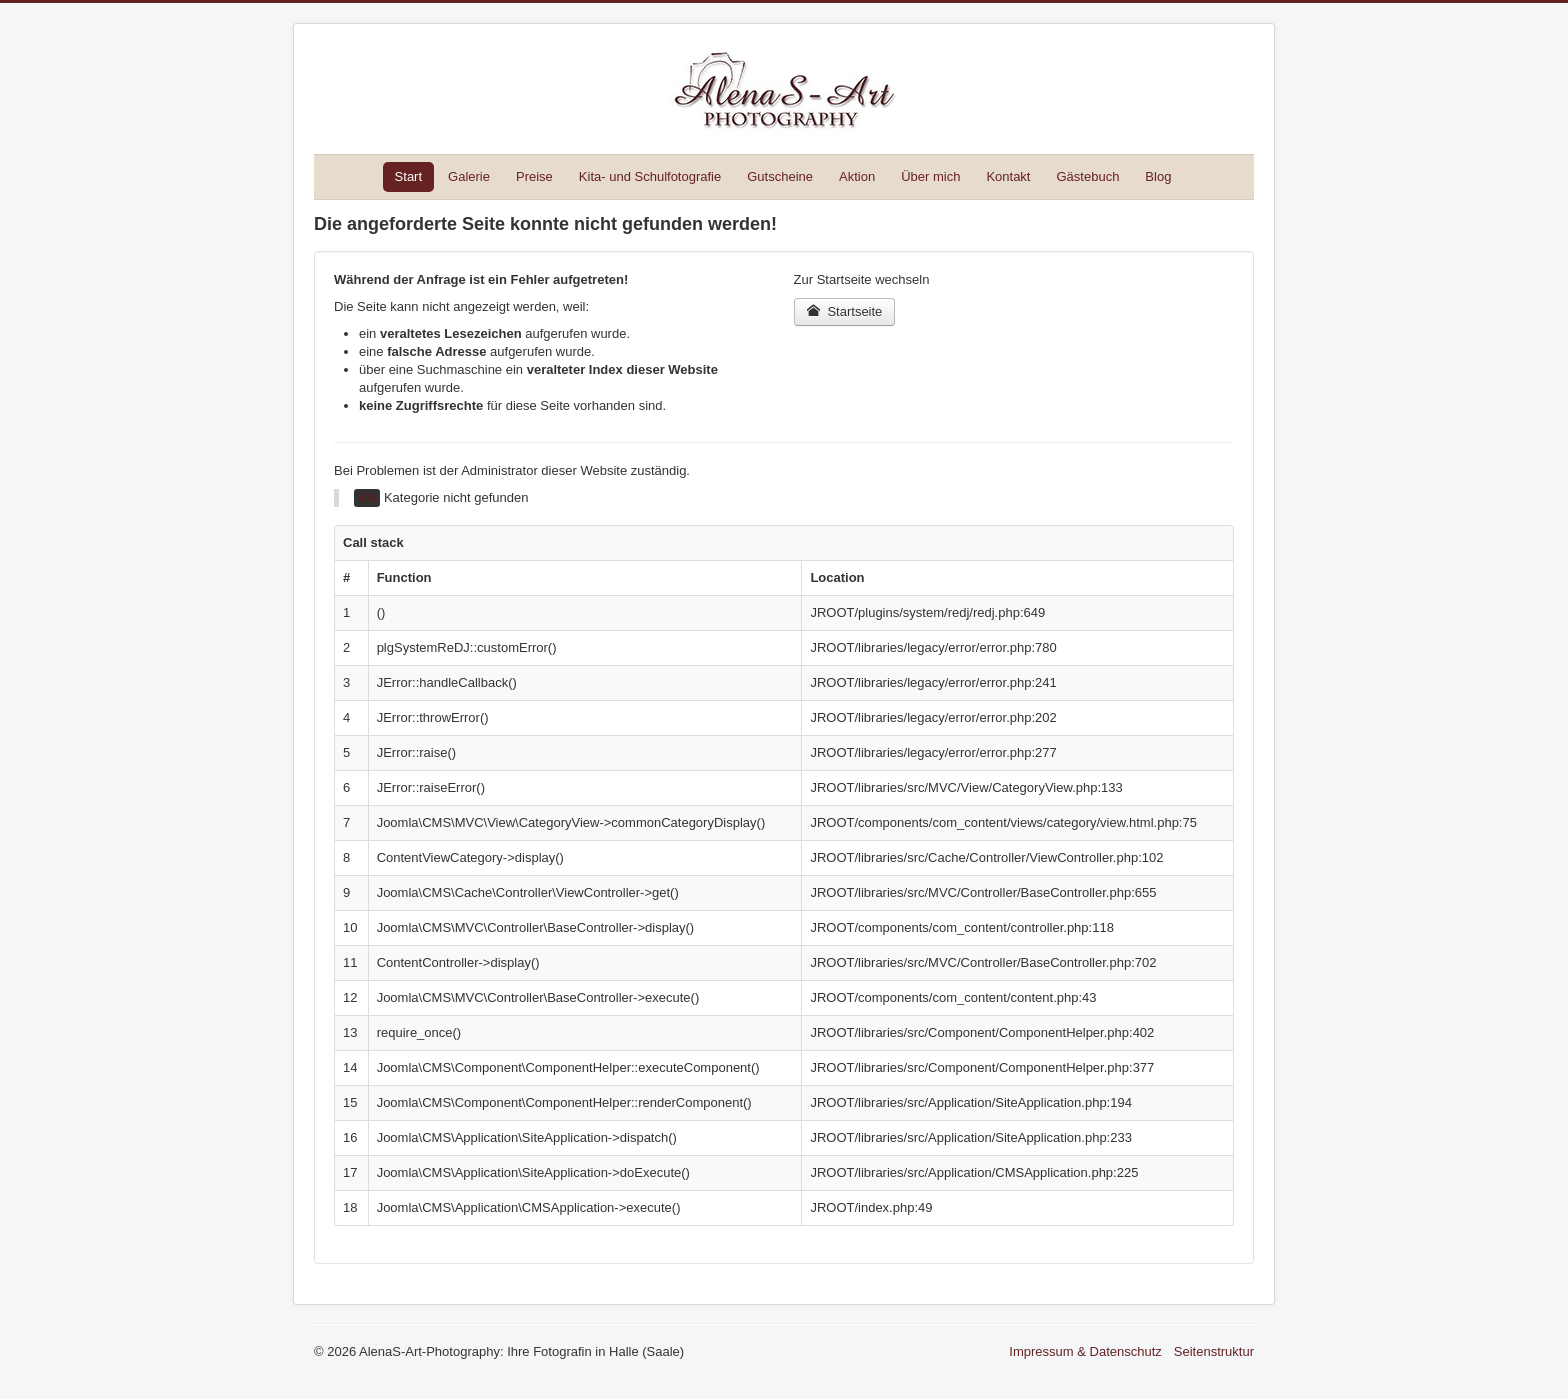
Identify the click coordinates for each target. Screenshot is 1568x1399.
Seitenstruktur (1214, 1351)
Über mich (930, 176)
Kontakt (1008, 176)
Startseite (845, 311)
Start (408, 176)
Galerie (469, 176)
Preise (534, 176)
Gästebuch (1087, 176)
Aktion (857, 176)
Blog (1158, 176)
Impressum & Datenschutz (1085, 1351)
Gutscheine (780, 176)
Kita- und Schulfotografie (650, 176)
